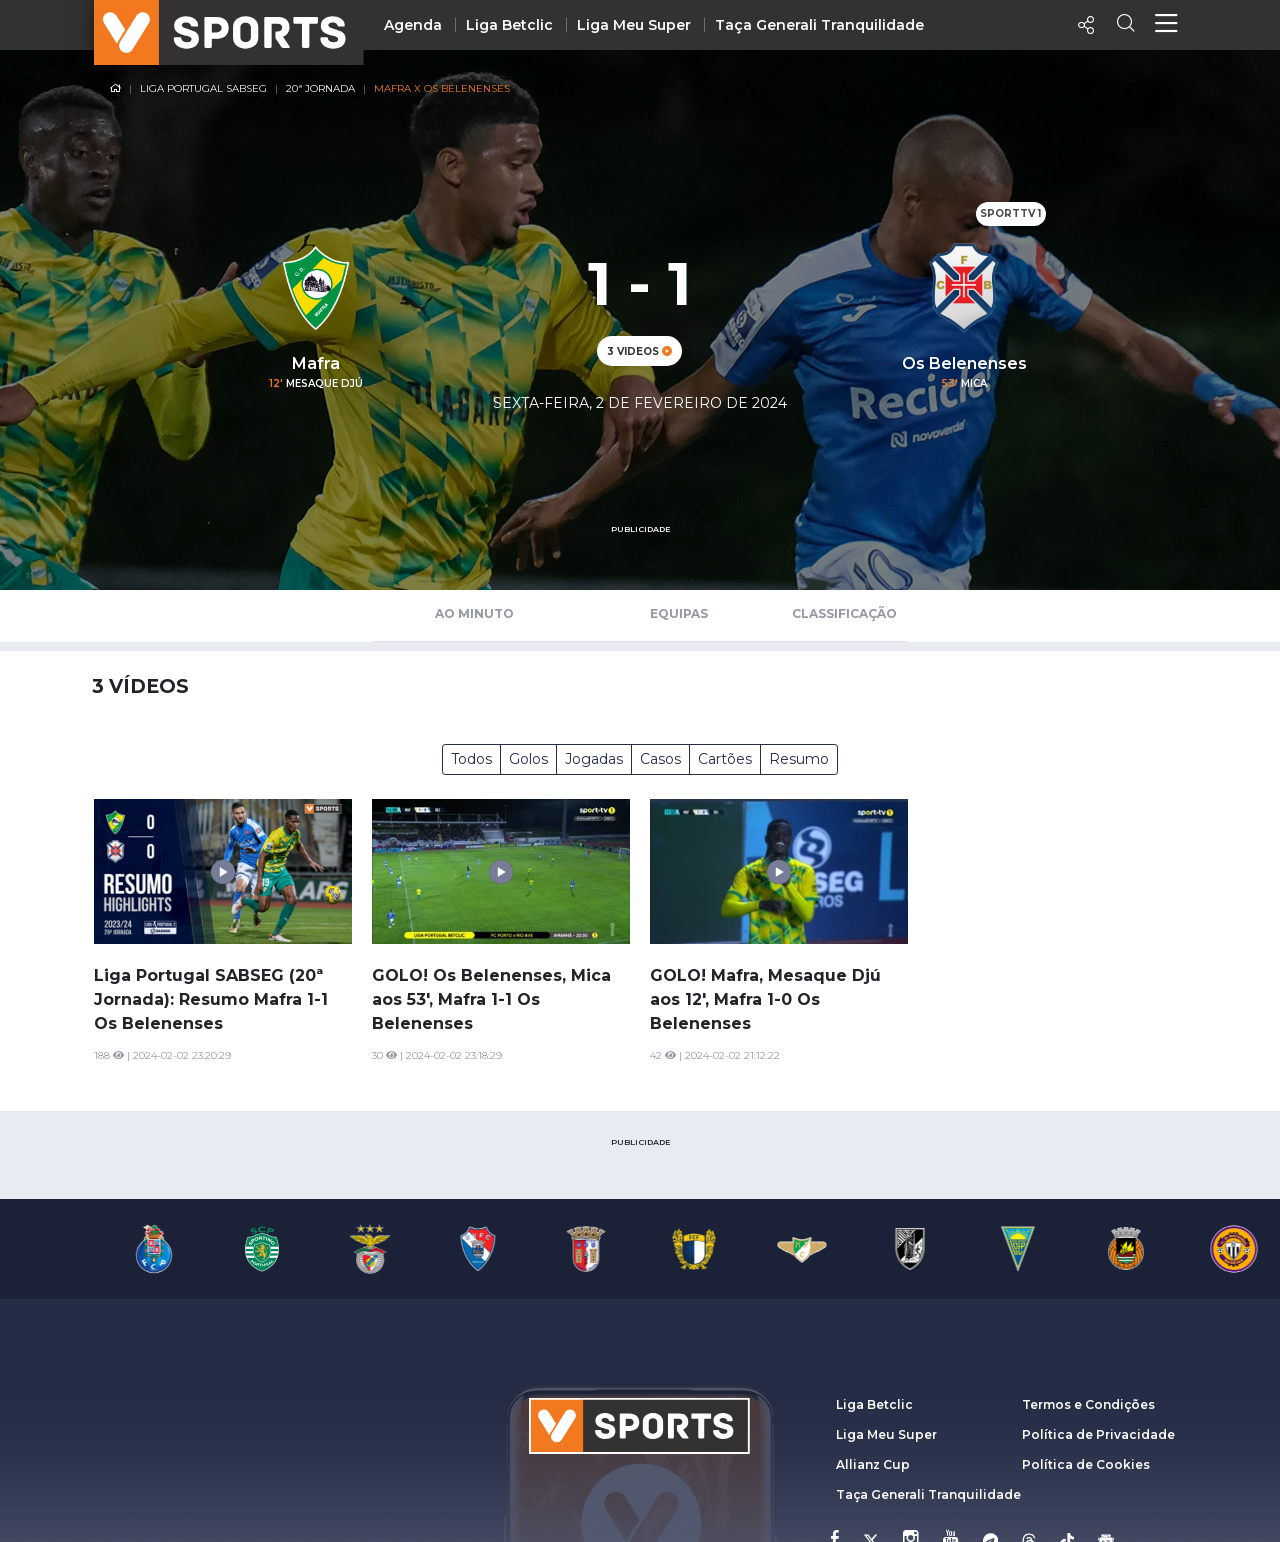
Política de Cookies (1086, 1464)
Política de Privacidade (1098, 1434)
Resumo (799, 759)
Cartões (725, 759)
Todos (471, 759)
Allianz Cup (873, 1464)
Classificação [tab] (844, 613)
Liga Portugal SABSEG (203, 88)
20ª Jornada (320, 88)
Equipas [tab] (679, 613)
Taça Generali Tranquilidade (819, 25)
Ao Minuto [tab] (474, 613)
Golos (528, 759)
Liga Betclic (509, 25)
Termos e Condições (1088, 1404)
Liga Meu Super (634, 25)
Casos (660, 759)
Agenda (413, 25)
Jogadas (594, 759)
